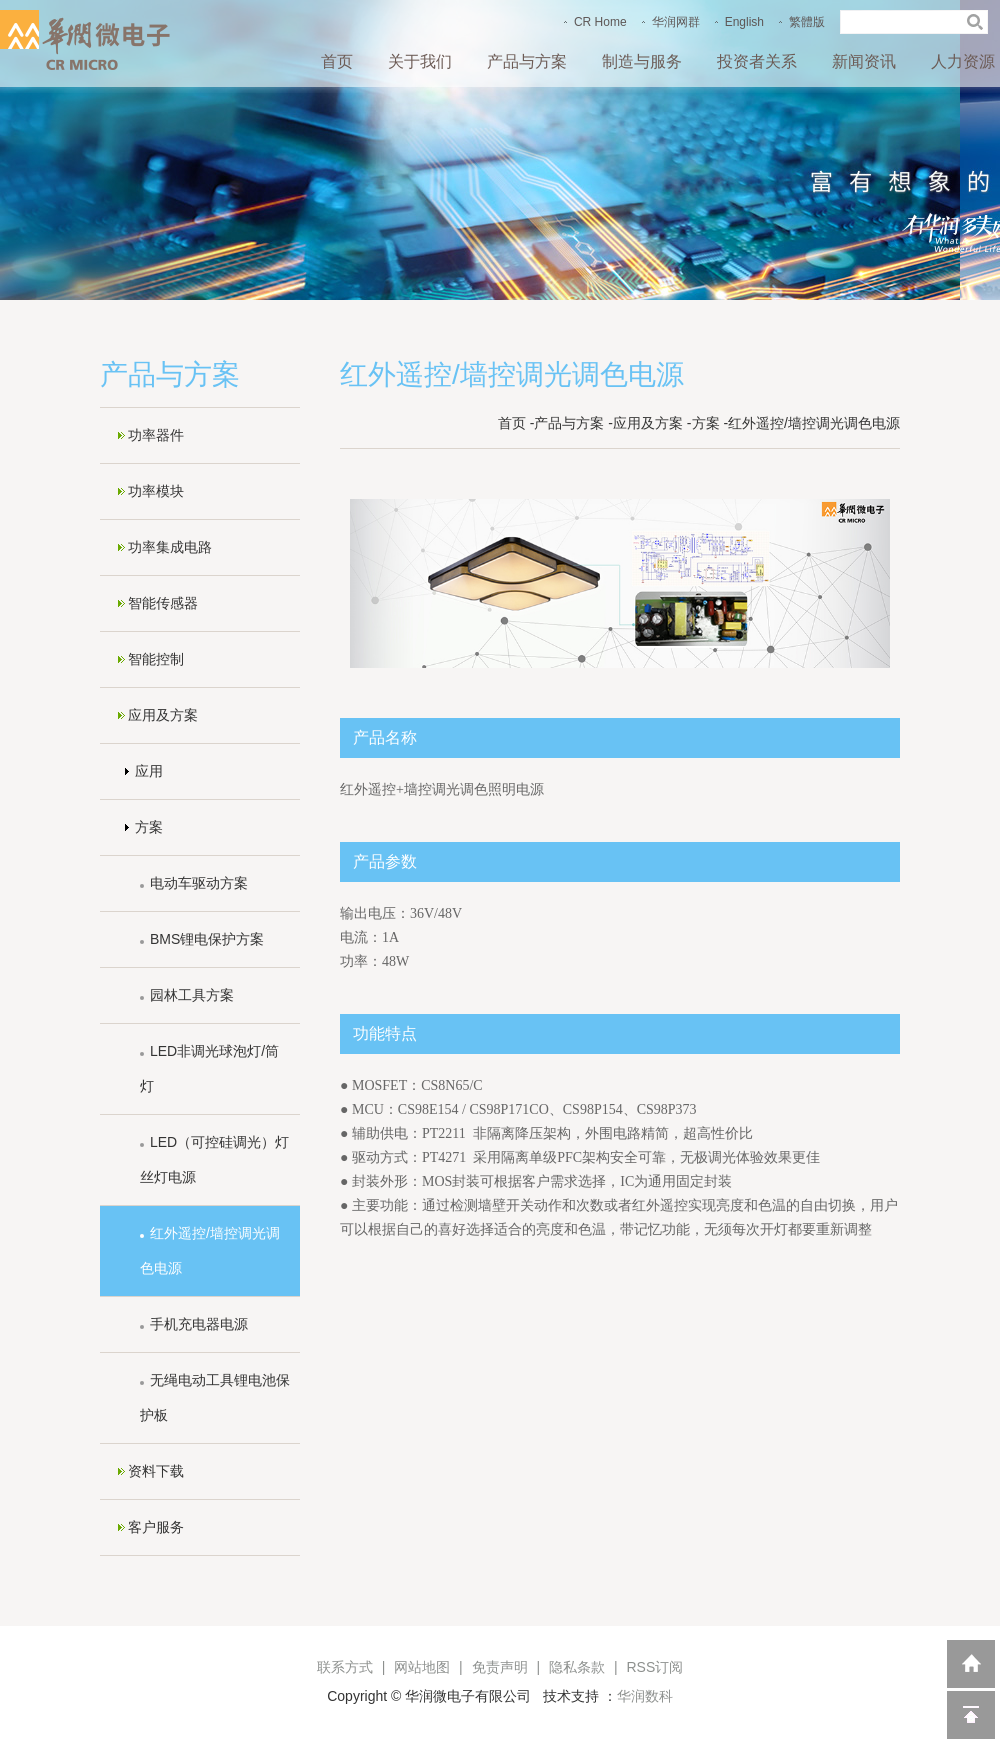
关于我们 (420, 61)
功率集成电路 (170, 547)
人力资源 (963, 61)
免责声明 (500, 1667)
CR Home (600, 22)
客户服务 (156, 1527)
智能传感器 (163, 603)
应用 (149, 771)
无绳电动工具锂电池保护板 (215, 1397)
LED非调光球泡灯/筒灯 (209, 1068)
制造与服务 (642, 61)
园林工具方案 (192, 995)
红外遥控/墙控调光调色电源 (210, 1250)
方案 (149, 827)
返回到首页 (971, 1664)
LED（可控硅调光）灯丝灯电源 (214, 1159)
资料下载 (156, 1471)
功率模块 (156, 491)
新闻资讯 (864, 61)
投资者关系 (757, 61)
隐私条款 (577, 1667)
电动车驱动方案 (199, 883)
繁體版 (807, 22)
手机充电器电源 (199, 1324)
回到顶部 (971, 1715)
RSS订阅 (654, 1667)
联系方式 (345, 1667)
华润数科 (645, 1696)
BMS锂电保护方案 (207, 939)
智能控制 (156, 659)
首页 (337, 61)
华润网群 (676, 22)
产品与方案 (527, 61)
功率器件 (156, 435)
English (744, 22)
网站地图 (422, 1667)
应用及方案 (163, 715)
